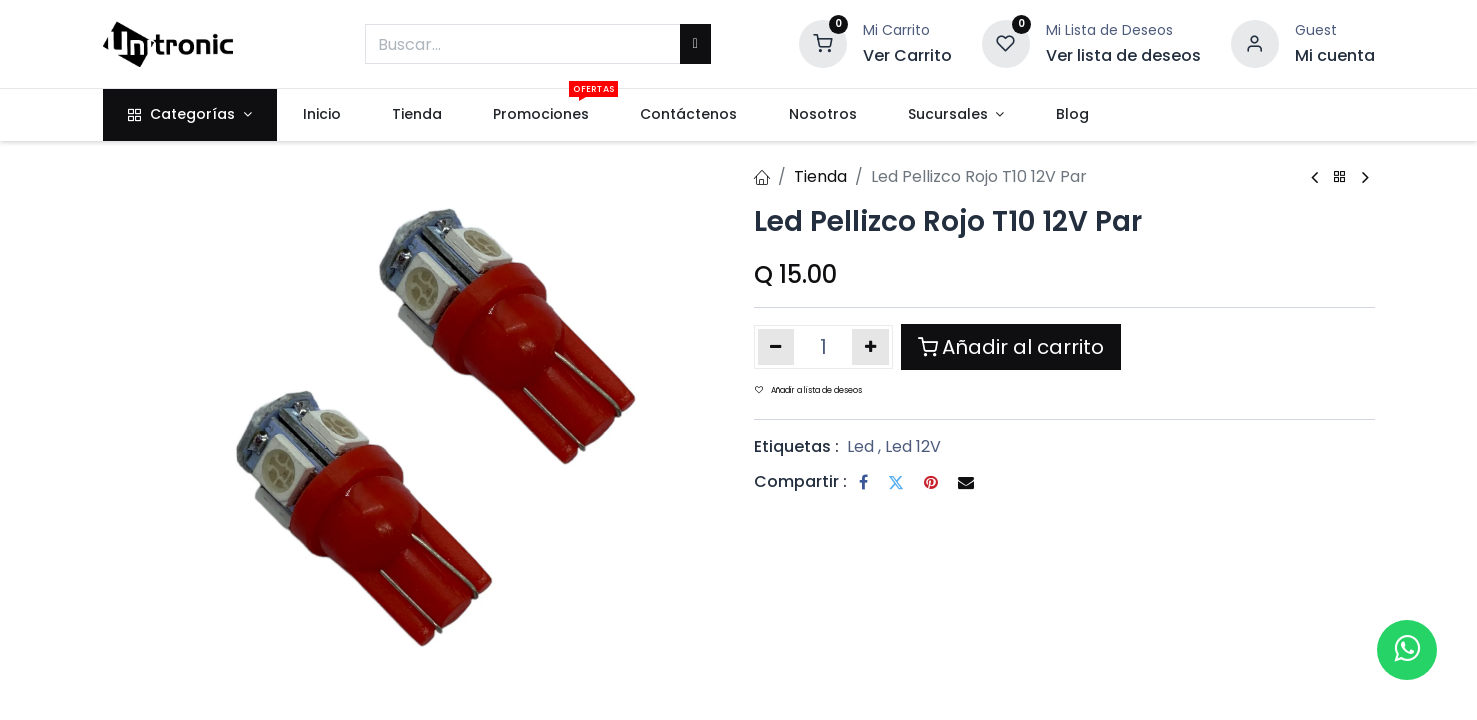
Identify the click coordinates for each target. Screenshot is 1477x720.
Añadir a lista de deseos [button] (808, 390)
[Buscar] (695, 44)
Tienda (820, 176)
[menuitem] (321, 115)
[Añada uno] (870, 347)
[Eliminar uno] (776, 347)
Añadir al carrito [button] (1011, 347)
